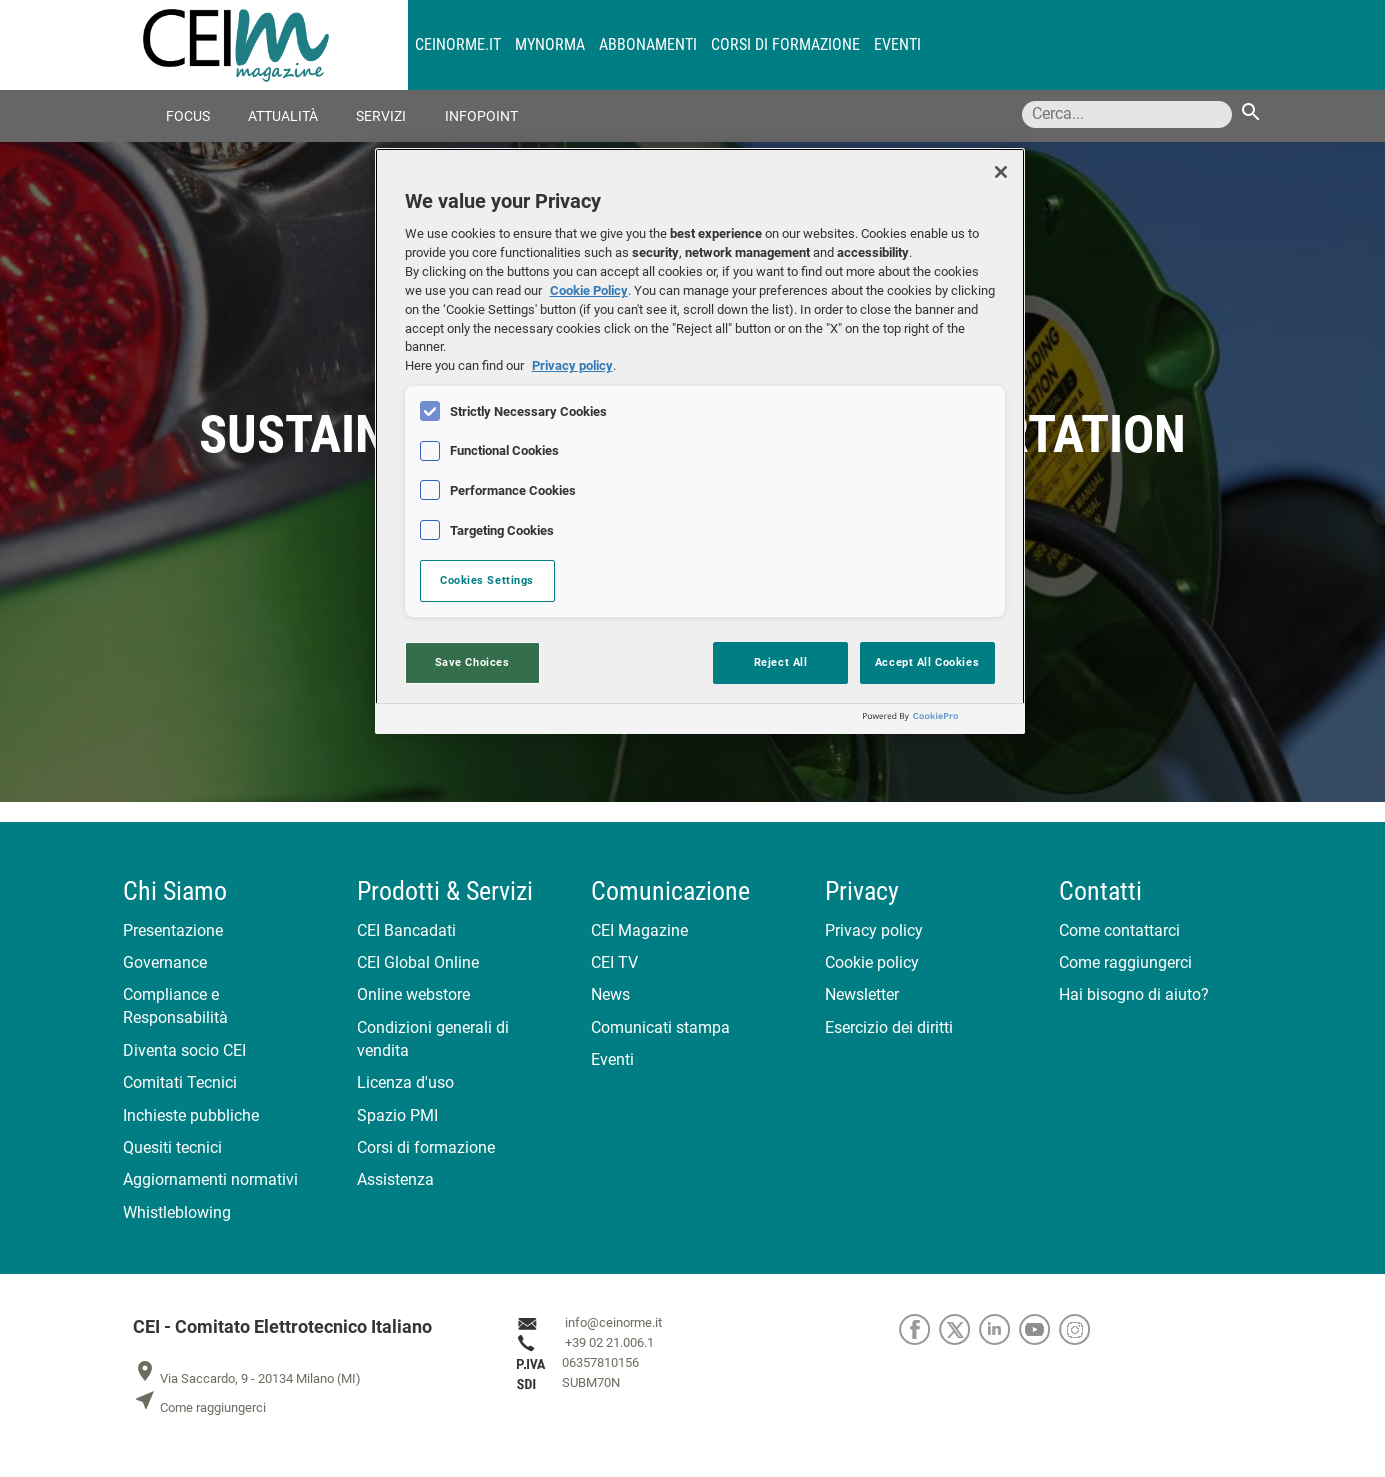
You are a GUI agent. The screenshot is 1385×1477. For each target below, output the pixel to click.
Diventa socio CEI (184, 1050)
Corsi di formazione (785, 44)
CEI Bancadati (406, 930)
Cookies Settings (487, 580)
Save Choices (472, 662)
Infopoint (481, 116)
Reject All (781, 662)
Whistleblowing (177, 1212)
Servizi (381, 116)
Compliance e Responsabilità (175, 1006)
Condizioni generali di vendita (433, 1039)
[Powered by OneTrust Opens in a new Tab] (939, 721)
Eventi (897, 44)
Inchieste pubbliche (191, 1115)
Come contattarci (1119, 930)
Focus (188, 116)
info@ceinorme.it (613, 1323)
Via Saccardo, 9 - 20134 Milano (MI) (247, 1378)
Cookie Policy (589, 290)
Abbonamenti (648, 44)
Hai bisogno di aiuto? (1134, 994)
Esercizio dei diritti (889, 1027)
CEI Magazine (639, 930)
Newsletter (862, 994)
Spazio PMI (397, 1115)
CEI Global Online (418, 962)
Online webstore (413, 994)
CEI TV (614, 962)
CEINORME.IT (458, 44)
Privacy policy (874, 930)
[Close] (1001, 172)
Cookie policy (872, 962)
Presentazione (173, 930)
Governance (165, 962)
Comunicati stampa (660, 1027)
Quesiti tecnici (172, 1147)
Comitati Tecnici (180, 1082)
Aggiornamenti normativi (210, 1179)
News (610, 994)
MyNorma (550, 44)
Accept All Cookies (927, 662)
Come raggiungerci (1125, 962)
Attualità (283, 116)
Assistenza (395, 1179)
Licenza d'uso (405, 1082)
